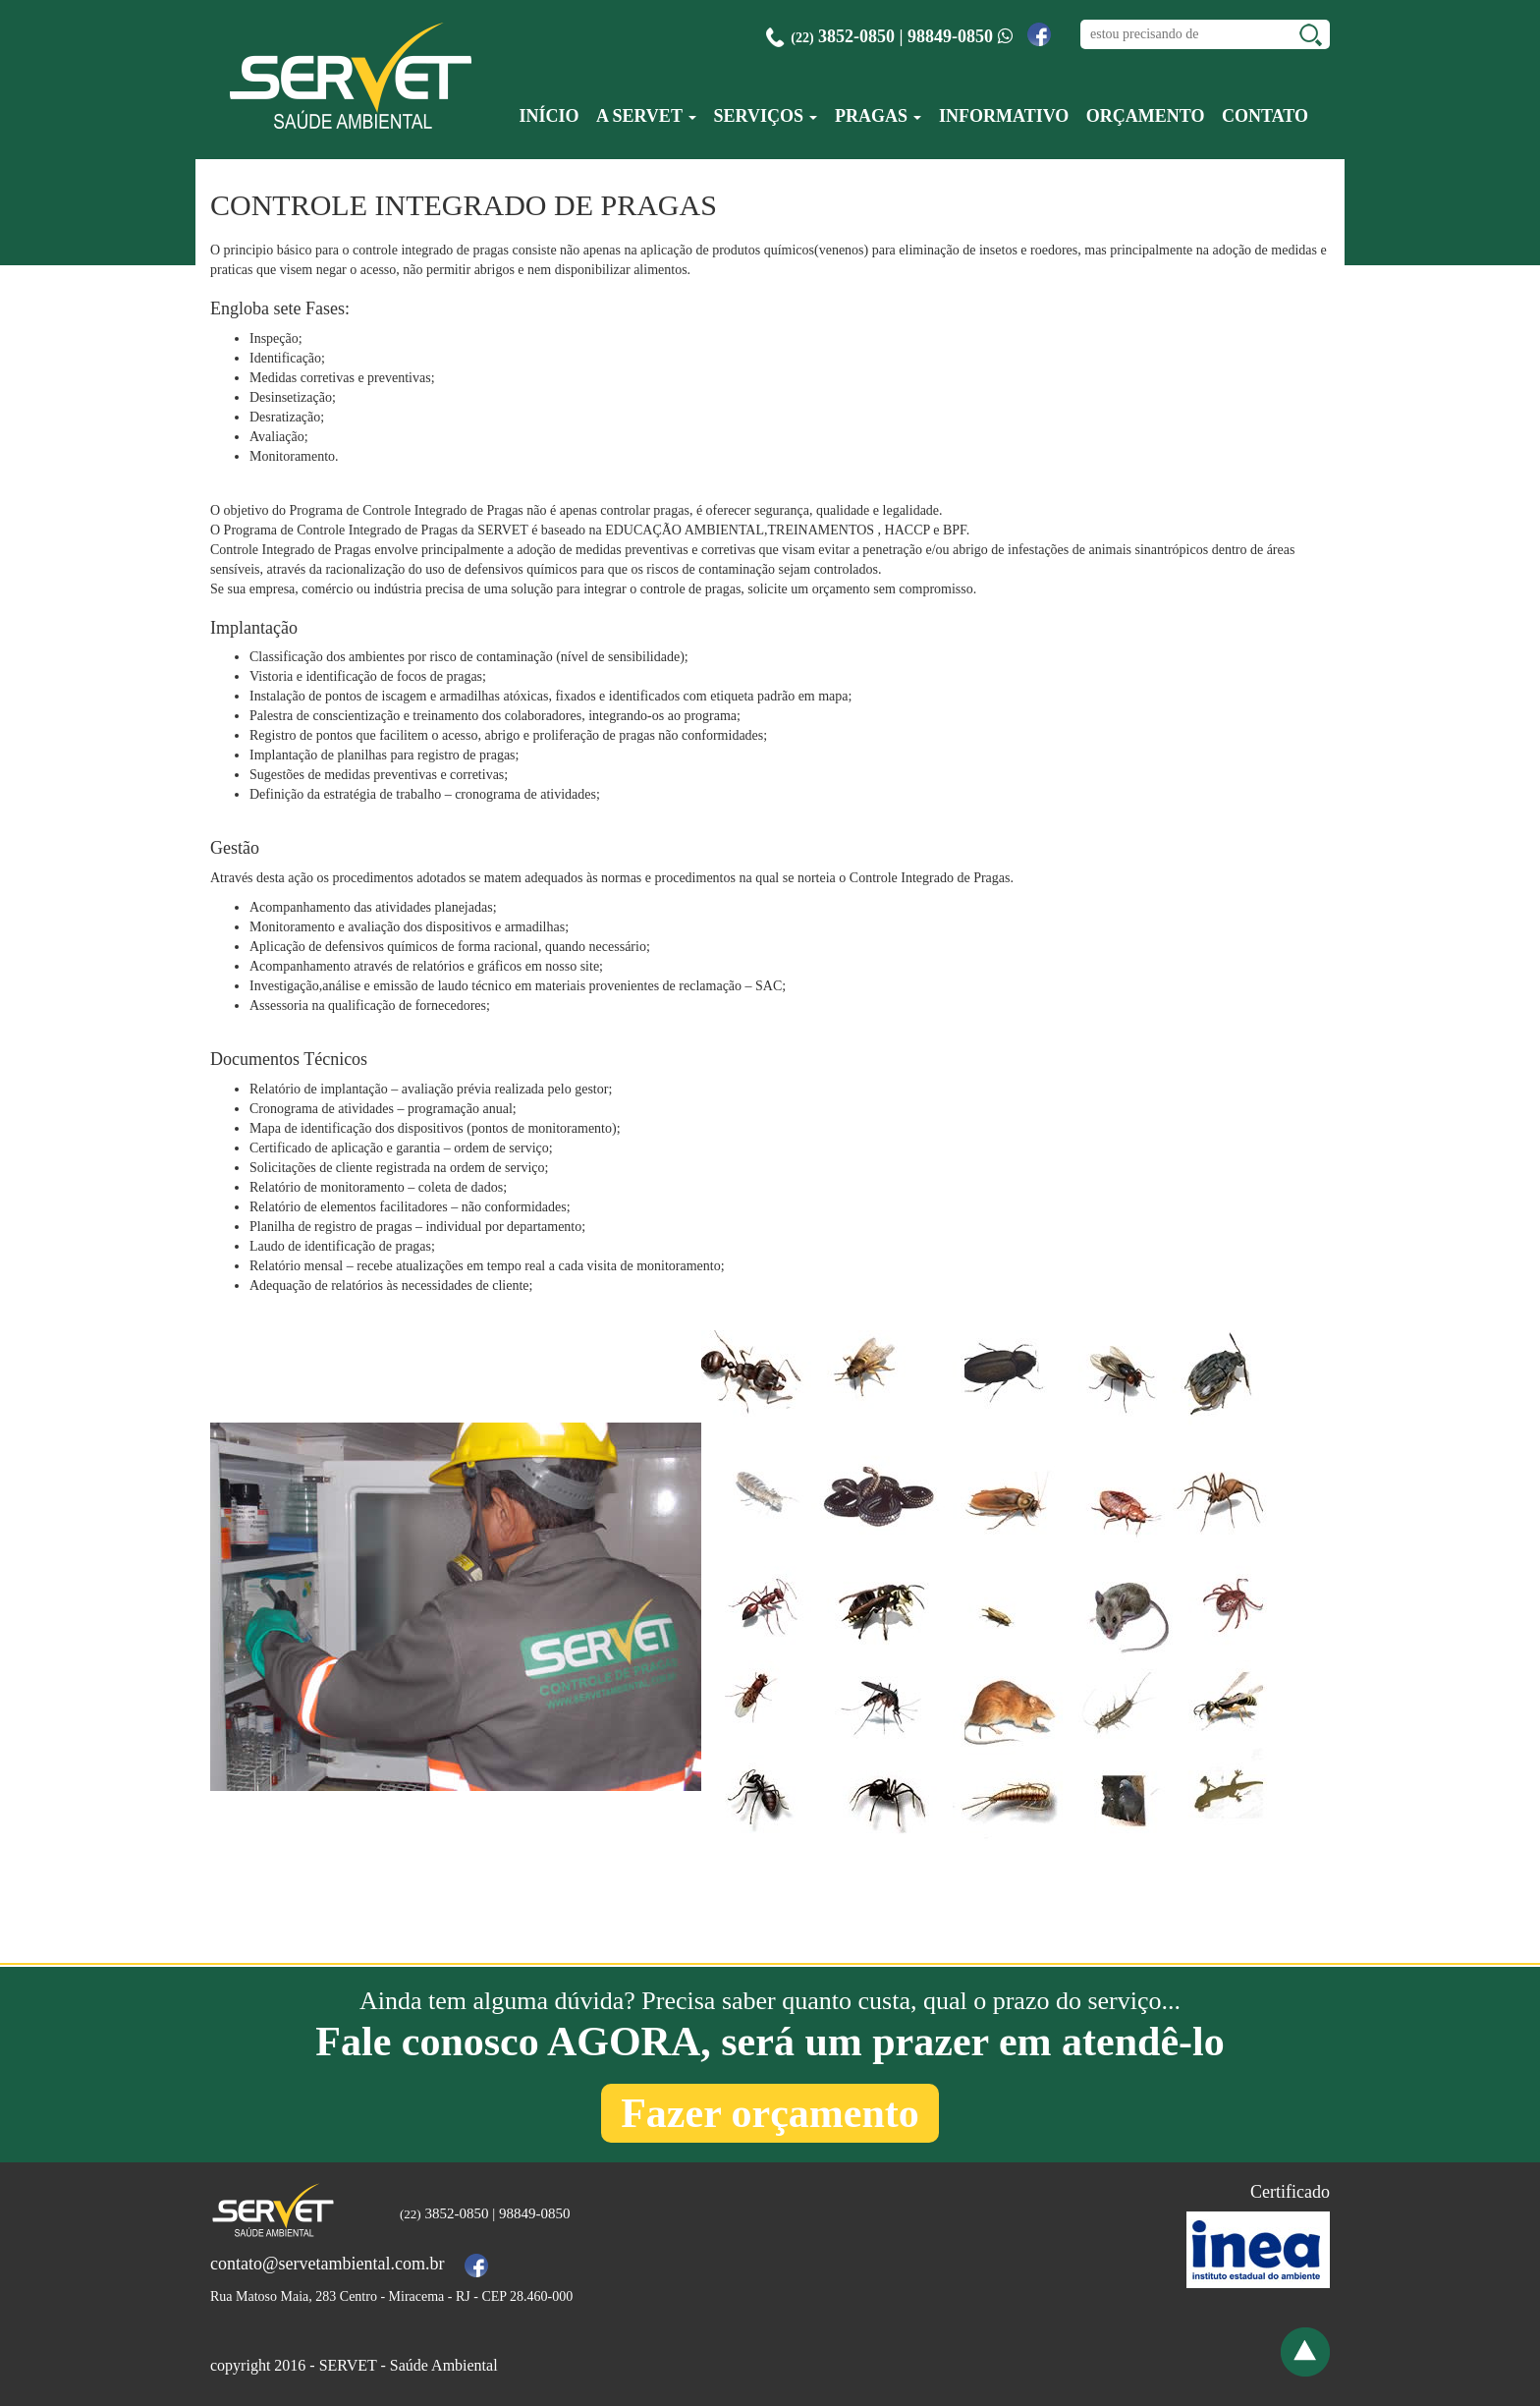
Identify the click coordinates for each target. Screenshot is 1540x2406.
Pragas (878, 116)
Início (548, 116)
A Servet (646, 116)
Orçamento (1145, 116)
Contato (1265, 116)
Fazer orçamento (770, 2113)
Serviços (766, 116)
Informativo (1004, 116)
